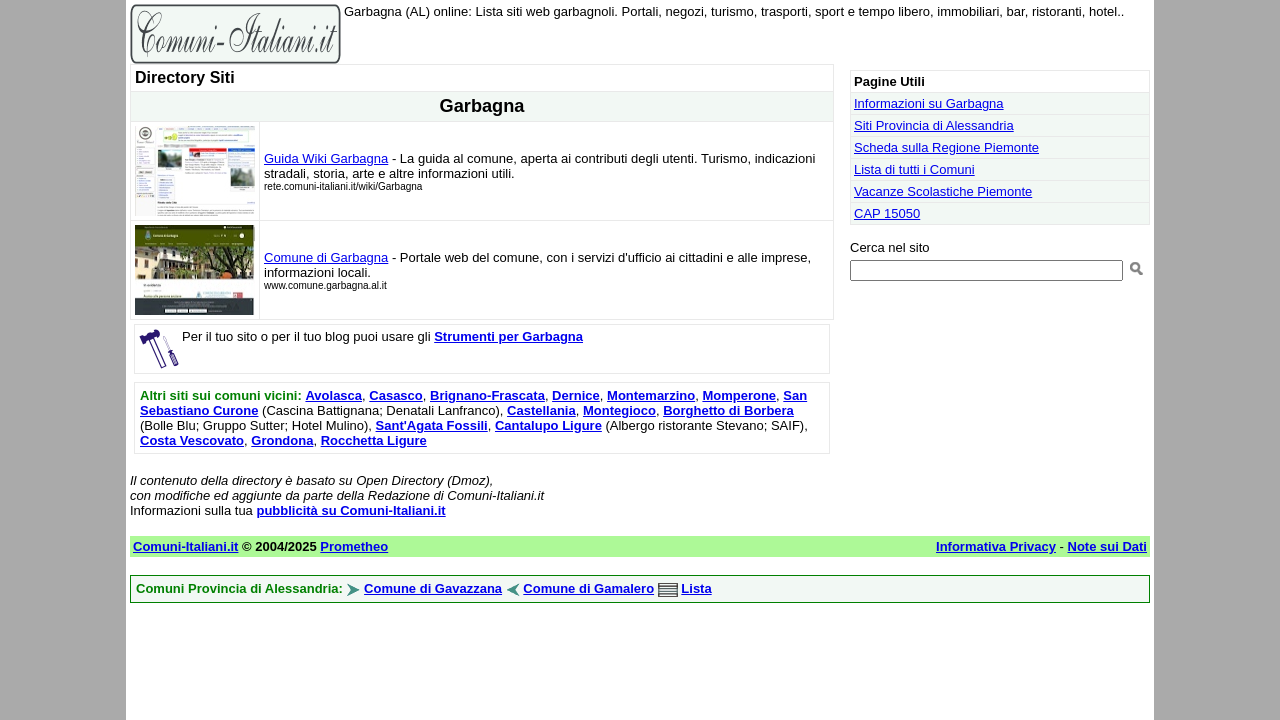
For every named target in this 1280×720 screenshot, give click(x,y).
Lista (696, 588)
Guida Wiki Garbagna (326, 158)
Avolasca (333, 395)
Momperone (739, 395)
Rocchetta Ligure (374, 440)
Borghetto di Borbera (728, 410)
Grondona (282, 440)
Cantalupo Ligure (548, 425)
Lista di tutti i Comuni (914, 169)
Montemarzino (651, 395)
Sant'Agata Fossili (432, 425)
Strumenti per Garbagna (508, 336)
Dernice (576, 395)
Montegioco (619, 410)
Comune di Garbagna (326, 257)
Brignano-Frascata (487, 395)
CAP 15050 (887, 213)
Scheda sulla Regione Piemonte (946, 147)
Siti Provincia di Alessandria (934, 125)
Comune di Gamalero (588, 588)
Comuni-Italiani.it (185, 546)
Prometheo (354, 546)
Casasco (395, 395)
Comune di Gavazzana (433, 588)
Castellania (541, 410)
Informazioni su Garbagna (929, 103)
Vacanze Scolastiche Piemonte (943, 191)
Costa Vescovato (192, 440)
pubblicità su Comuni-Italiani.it (350, 510)
